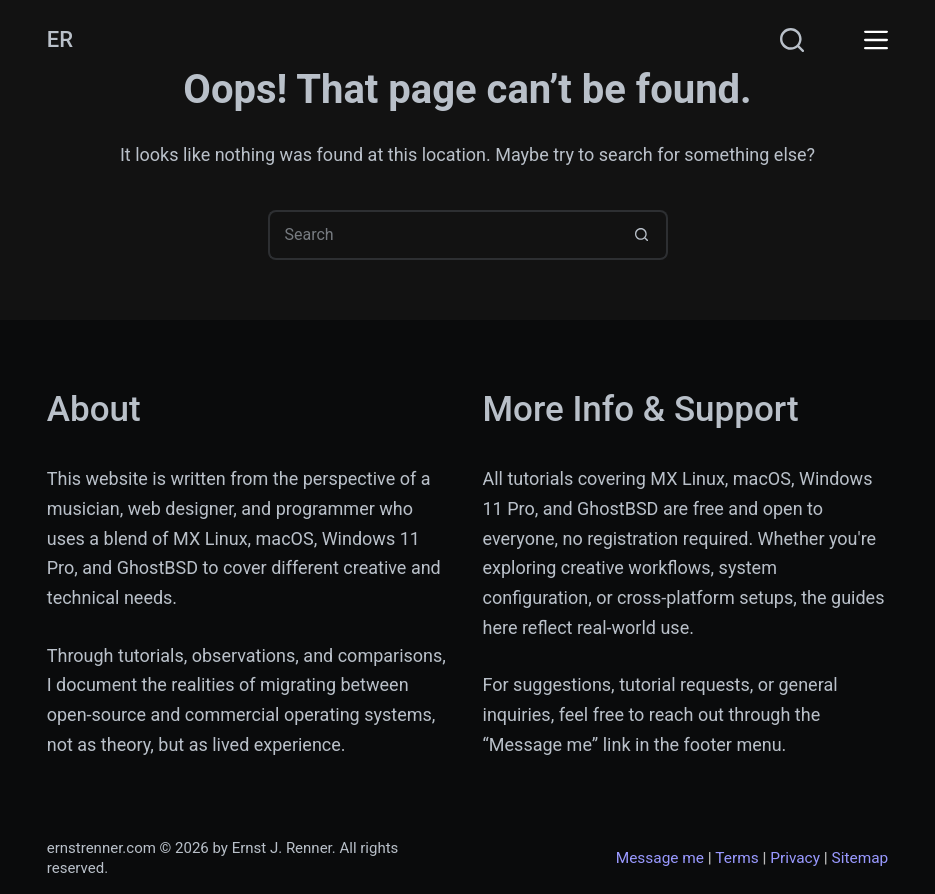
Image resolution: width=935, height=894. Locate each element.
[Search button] (643, 235)
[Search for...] (443, 235)
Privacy (795, 858)
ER (60, 39)
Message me (660, 858)
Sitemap (860, 858)
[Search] (792, 40)
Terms (736, 858)
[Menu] (876, 40)
